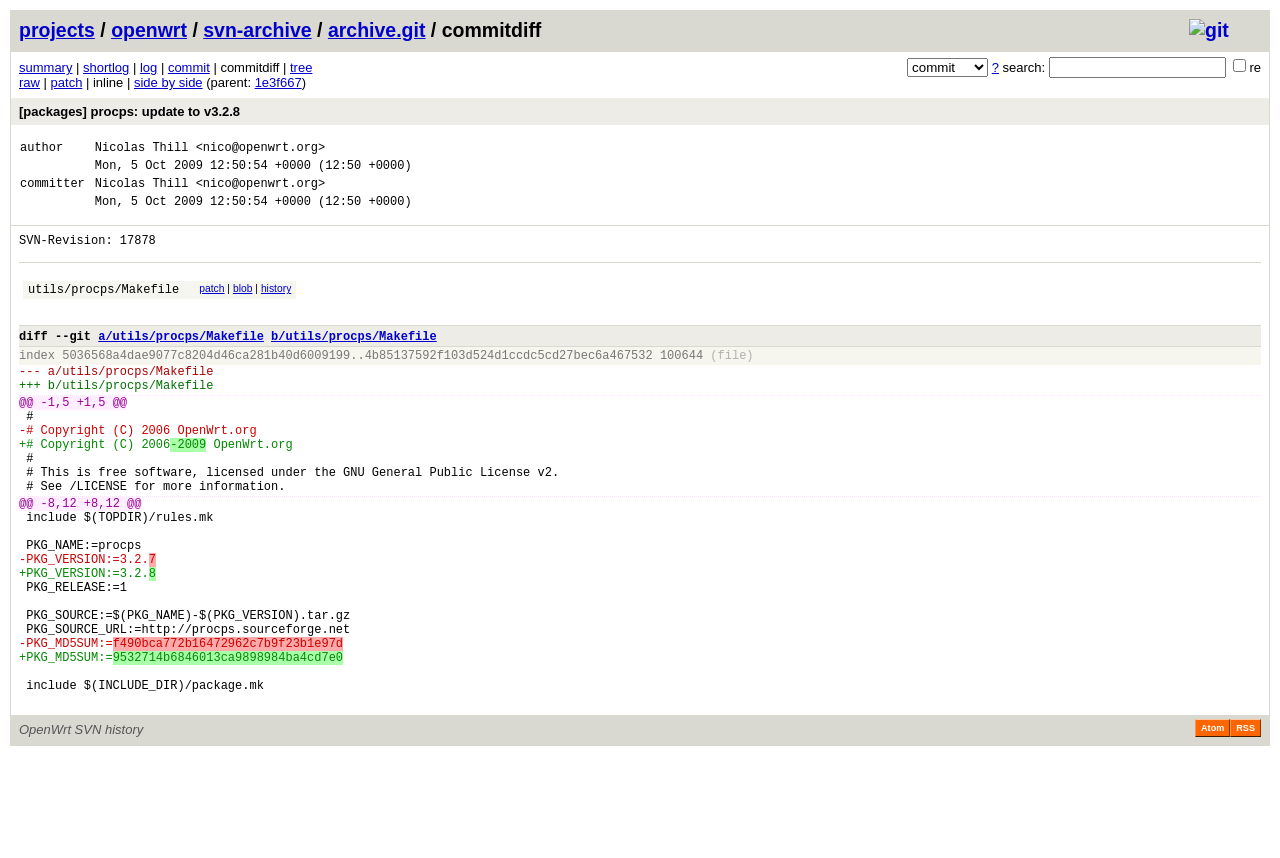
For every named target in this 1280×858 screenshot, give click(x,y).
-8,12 (59, 562)
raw (29, 82)
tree (301, 67)
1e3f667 (278, 82)
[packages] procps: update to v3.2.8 (129, 111)
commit (189, 67)
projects (57, 30)
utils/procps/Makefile (103, 309)
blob (243, 306)
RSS (1245, 830)
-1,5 (55, 440)
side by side (168, 82)
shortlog (106, 67)
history (276, 306)
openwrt (149, 30)
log (148, 67)
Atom (1212, 830)
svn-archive (257, 30)
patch (67, 82)
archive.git (377, 30)
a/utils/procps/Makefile (181, 362)
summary (45, 67)
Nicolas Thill (142, 149)
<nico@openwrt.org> (261, 149)
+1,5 (91, 440)
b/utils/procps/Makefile (354, 362)
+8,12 (102, 562)
